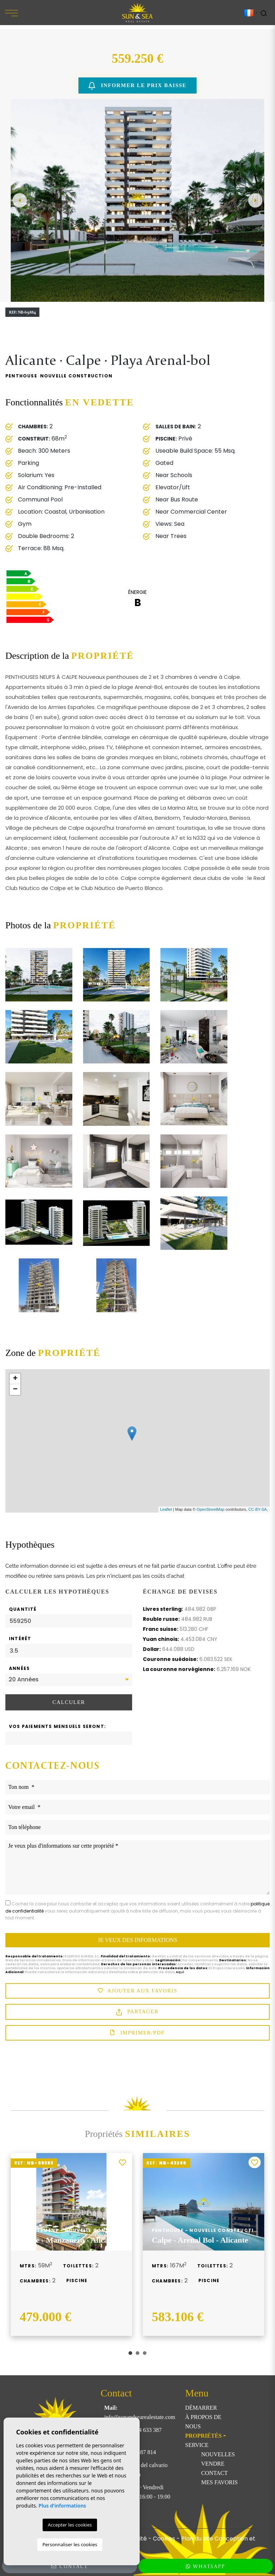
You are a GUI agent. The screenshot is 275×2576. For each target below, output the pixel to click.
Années (19, 1668)
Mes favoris (219, 2482)
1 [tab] (130, 2353)
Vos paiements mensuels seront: (57, 1726)
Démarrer (201, 2408)
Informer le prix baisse (137, 86)
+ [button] (15, 1378)
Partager (137, 2012)
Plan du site (197, 2538)
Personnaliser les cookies (69, 2544)
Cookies (164, 2538)
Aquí (180, 1972)
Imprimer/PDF (137, 2033)
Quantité (23, 1609)
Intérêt (20, 1638)
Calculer (68, 1702)
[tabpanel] (71, 2244)
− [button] (15, 1389)
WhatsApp (205, 2566)
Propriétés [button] (203, 2436)
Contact (214, 2473)
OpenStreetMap (211, 1509)
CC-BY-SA (257, 1509)
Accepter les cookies (70, 2525)
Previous (20, 200)
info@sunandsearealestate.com (139, 2417)
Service (196, 2445)
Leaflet (166, 1509)
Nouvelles (218, 2454)
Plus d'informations (62, 2505)
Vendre (213, 2464)
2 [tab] (137, 2353)
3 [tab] (144, 2353)
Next (255, 200)
